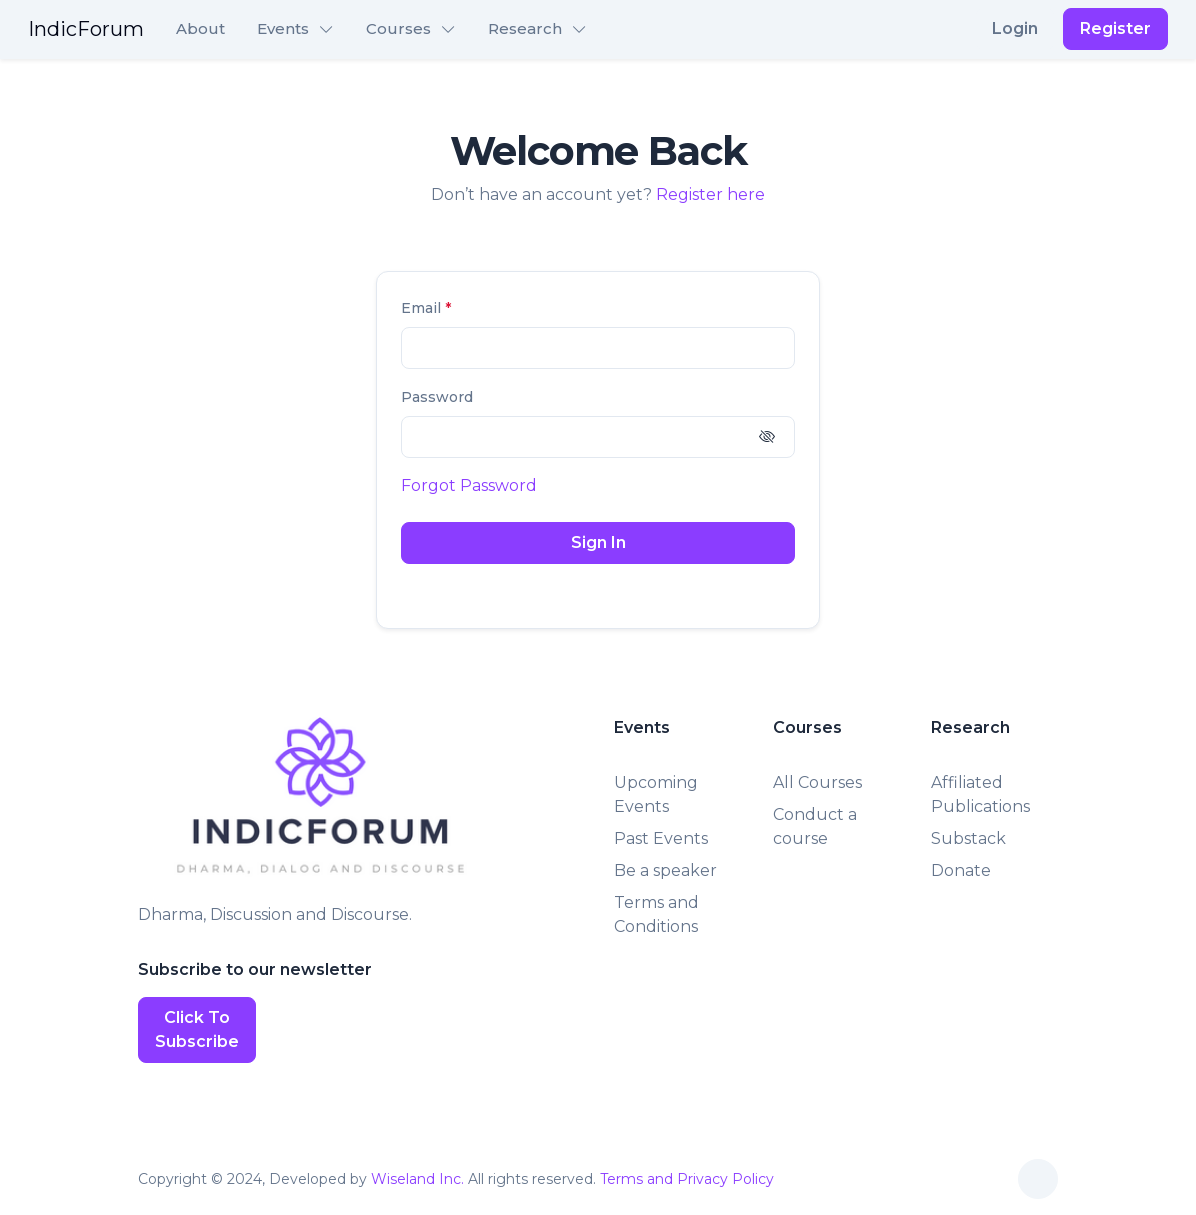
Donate (961, 870)
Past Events (661, 838)
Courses (398, 28)
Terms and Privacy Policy (687, 1179)
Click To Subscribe (197, 1029)
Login (1015, 28)
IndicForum (86, 29)
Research (525, 28)
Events (283, 28)
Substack (968, 838)
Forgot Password (469, 485)
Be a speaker (665, 870)
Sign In (598, 542)
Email (426, 308)
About (200, 28)
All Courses (817, 782)
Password (437, 397)
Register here (710, 194)
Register (1115, 28)
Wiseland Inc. (417, 1179)
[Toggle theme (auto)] (1038, 1179)
